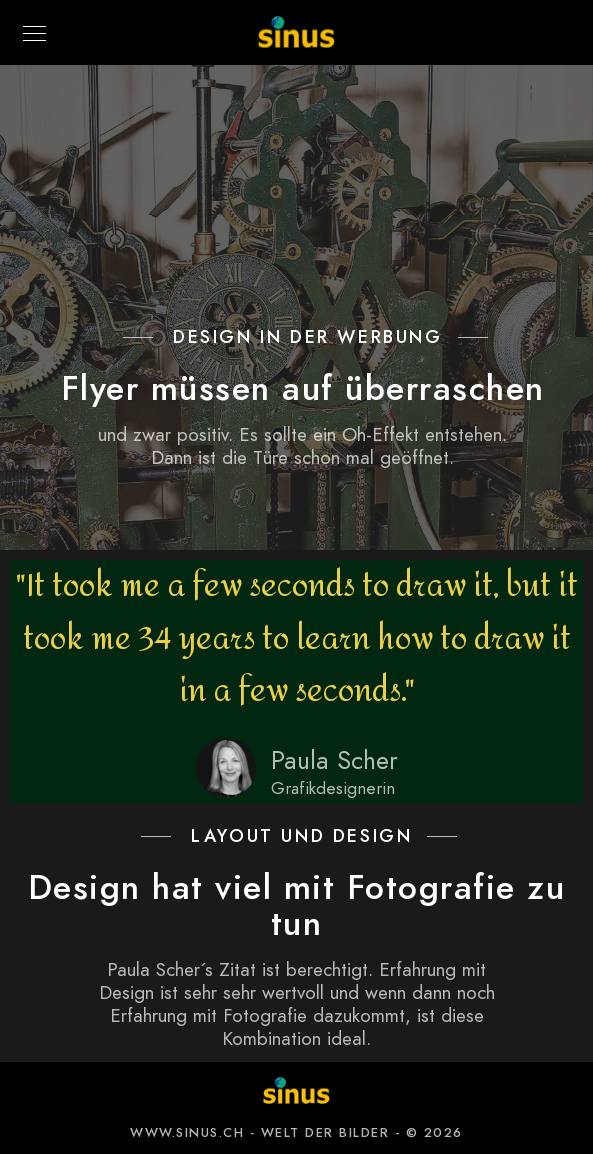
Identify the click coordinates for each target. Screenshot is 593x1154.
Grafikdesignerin (333, 788)
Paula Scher (334, 760)
